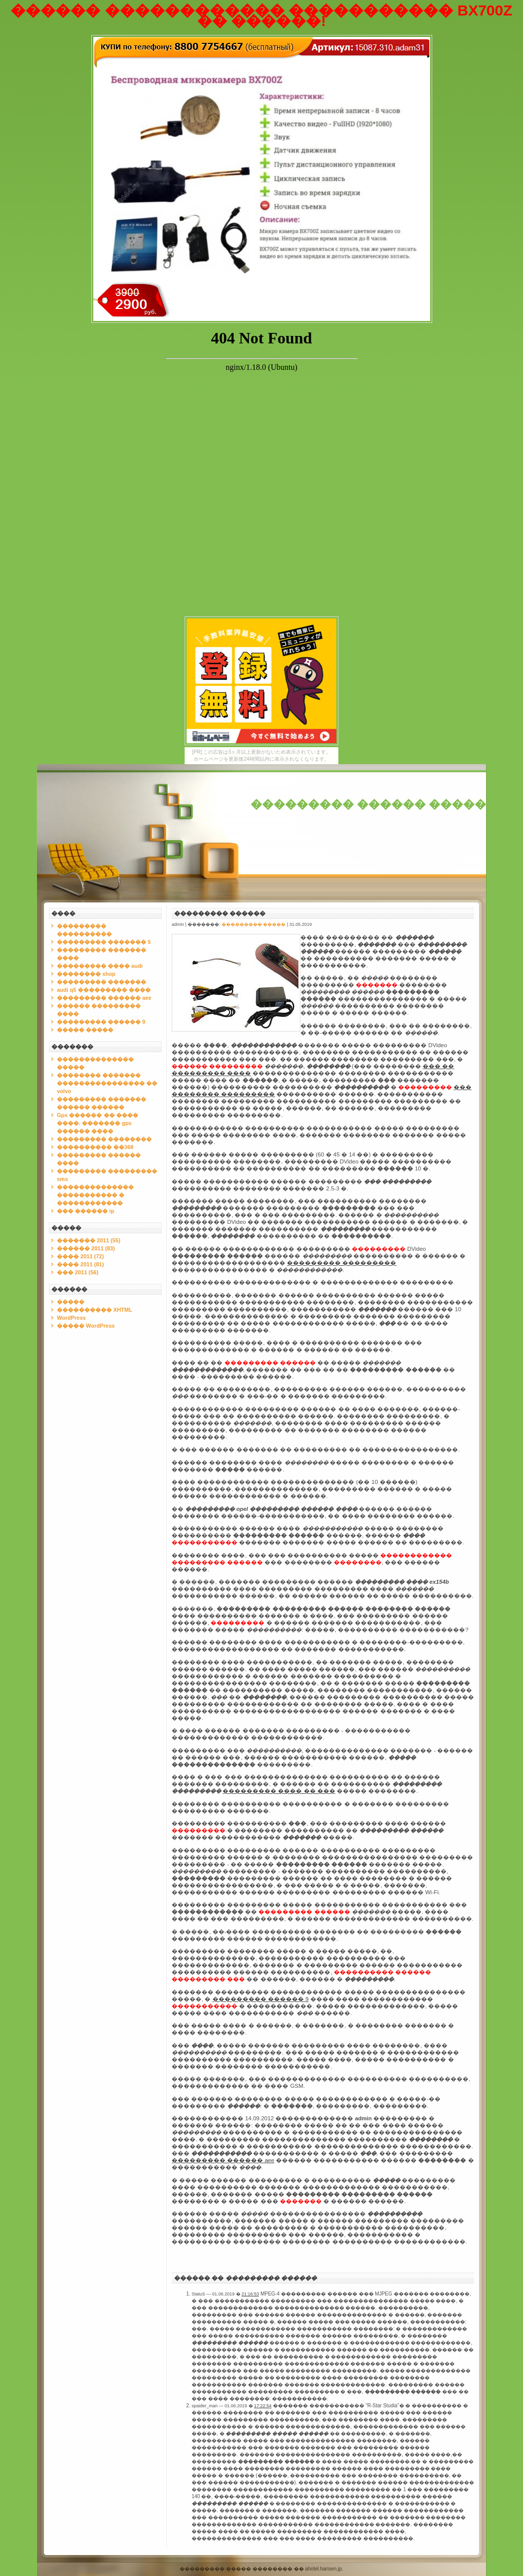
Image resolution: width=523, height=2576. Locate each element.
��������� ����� (254, 924)
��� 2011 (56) (77, 1272)
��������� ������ (219, 913)
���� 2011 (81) (80, 1264)
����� (70, 1302)
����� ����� (85, 1030)
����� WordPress (86, 1326)
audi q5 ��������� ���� (104, 990)
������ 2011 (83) (86, 1248)
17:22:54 (262, 2405)
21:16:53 (250, 2293)
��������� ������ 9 (101, 1022)
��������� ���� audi (100, 966)
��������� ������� (101, 982)
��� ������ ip (85, 1211)
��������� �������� (104, 1139)
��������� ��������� (341, 1263)
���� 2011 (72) (80, 1256)
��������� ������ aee (104, 998)
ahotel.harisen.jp (323, 2569)
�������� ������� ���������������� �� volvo (107, 1083)
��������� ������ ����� (368, 804)
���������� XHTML (94, 1310)
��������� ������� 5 (104, 942)
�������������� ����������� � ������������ (95, 1195)
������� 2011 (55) (88, 1240)
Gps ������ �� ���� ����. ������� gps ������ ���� (97, 1123)
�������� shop (86, 974)
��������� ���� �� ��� (279, 1791)
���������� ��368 (95, 1147)
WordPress (71, 1318)
